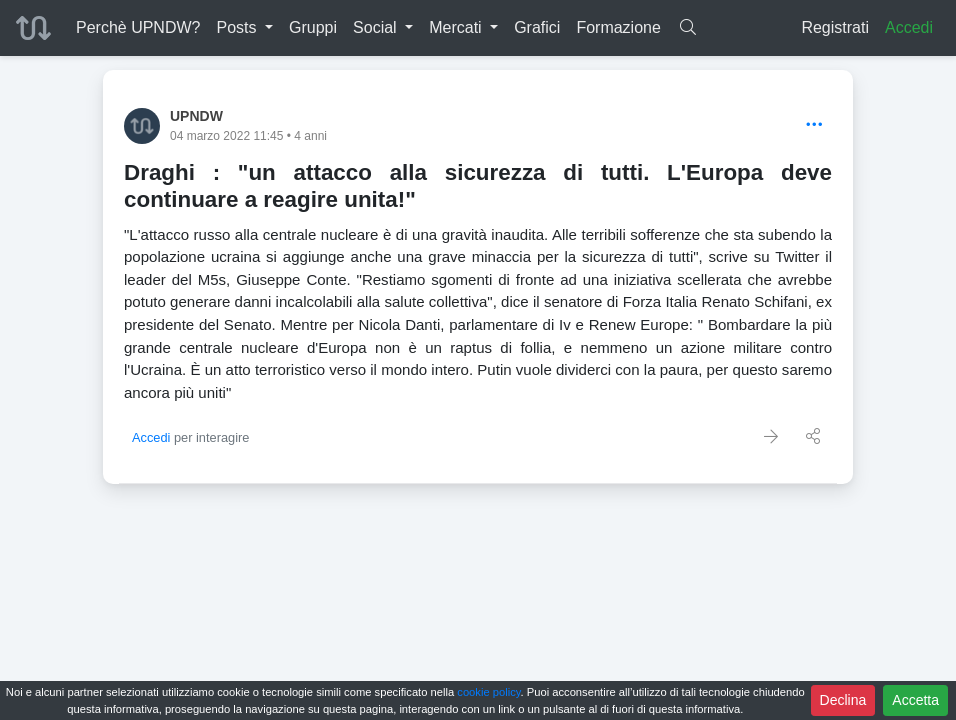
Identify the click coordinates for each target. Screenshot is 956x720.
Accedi (909, 27)
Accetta (915, 700)
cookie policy (488, 692)
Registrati (835, 27)
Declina (843, 700)
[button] (244, 28)
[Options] (814, 125)
